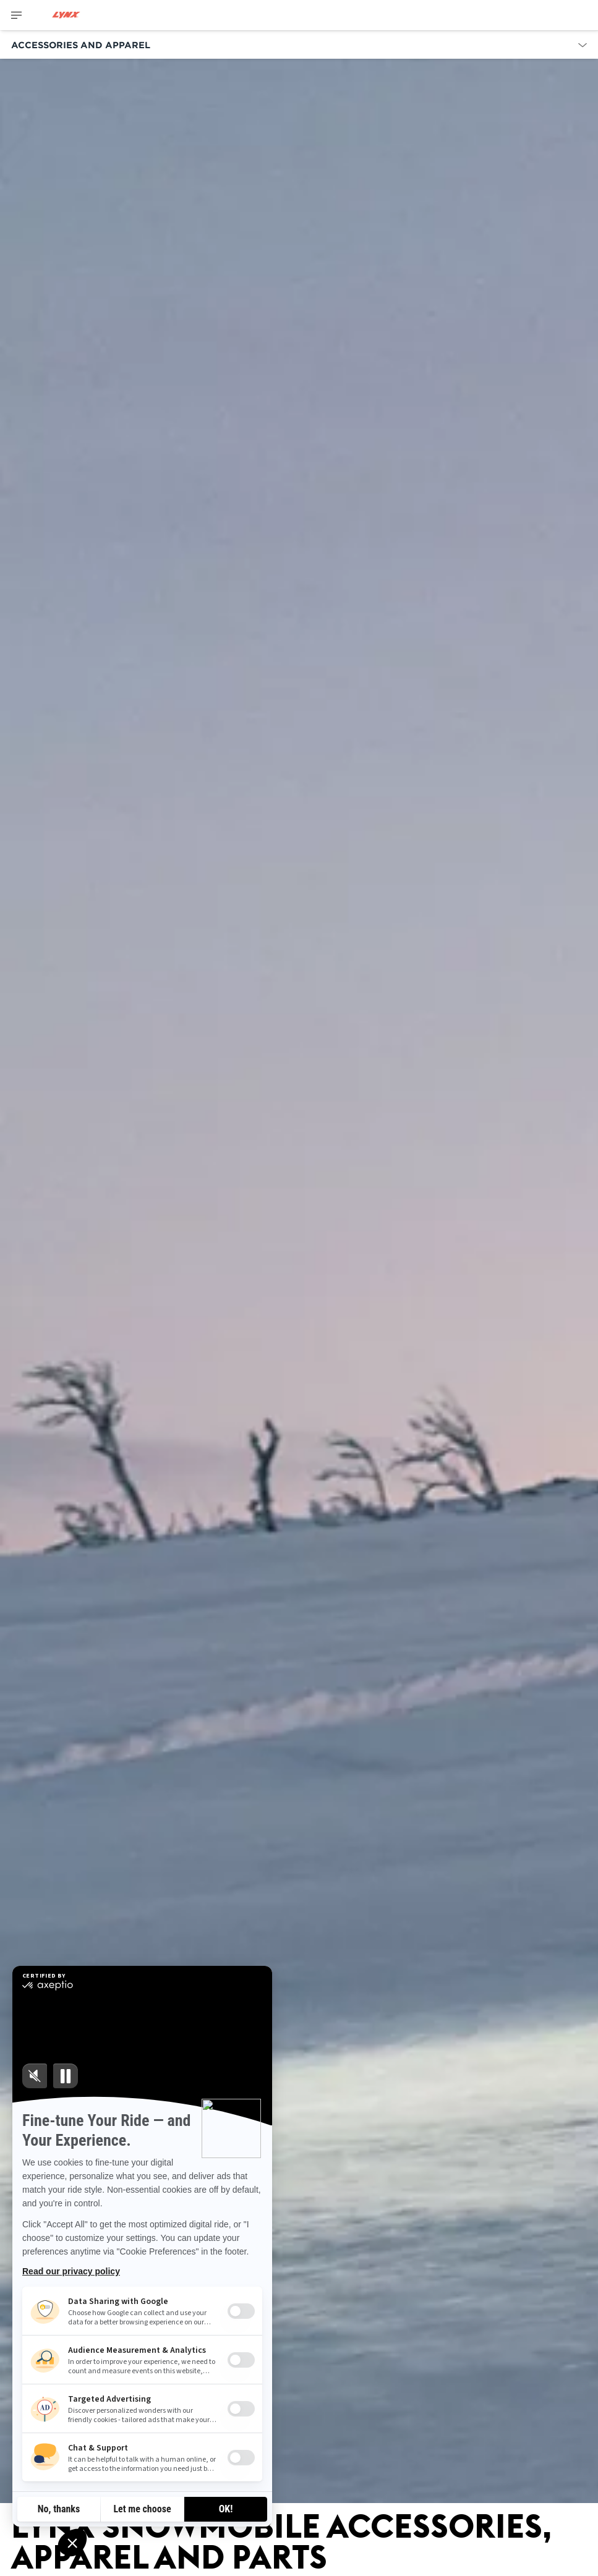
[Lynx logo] (66, 15)
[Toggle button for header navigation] (16, 15)
